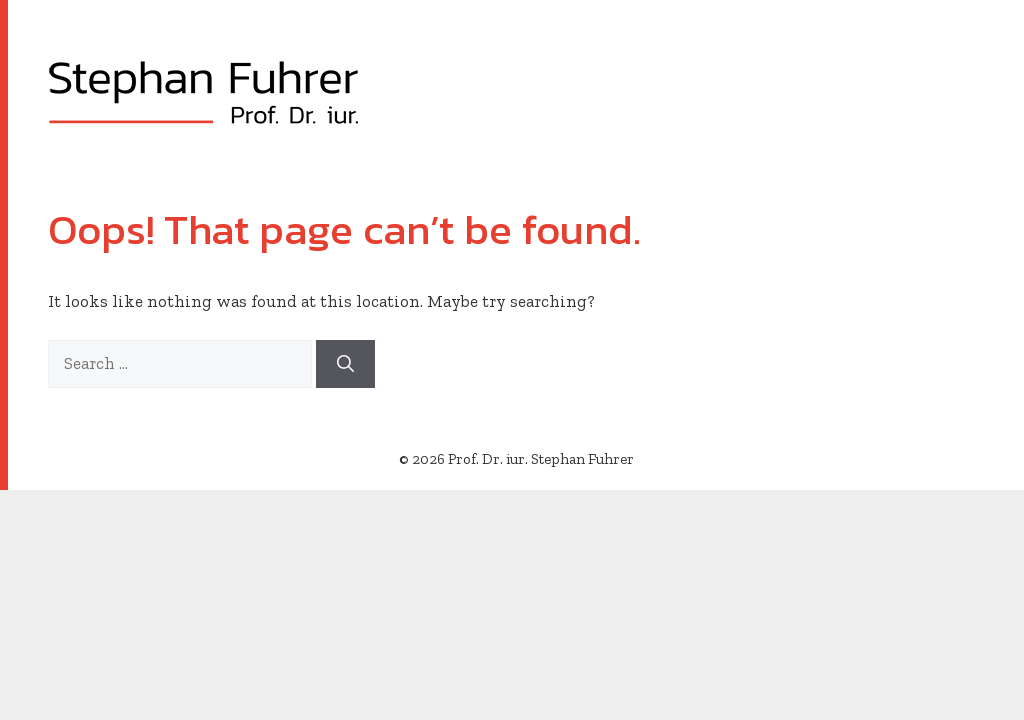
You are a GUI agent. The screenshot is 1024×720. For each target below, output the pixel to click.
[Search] (345, 364)
